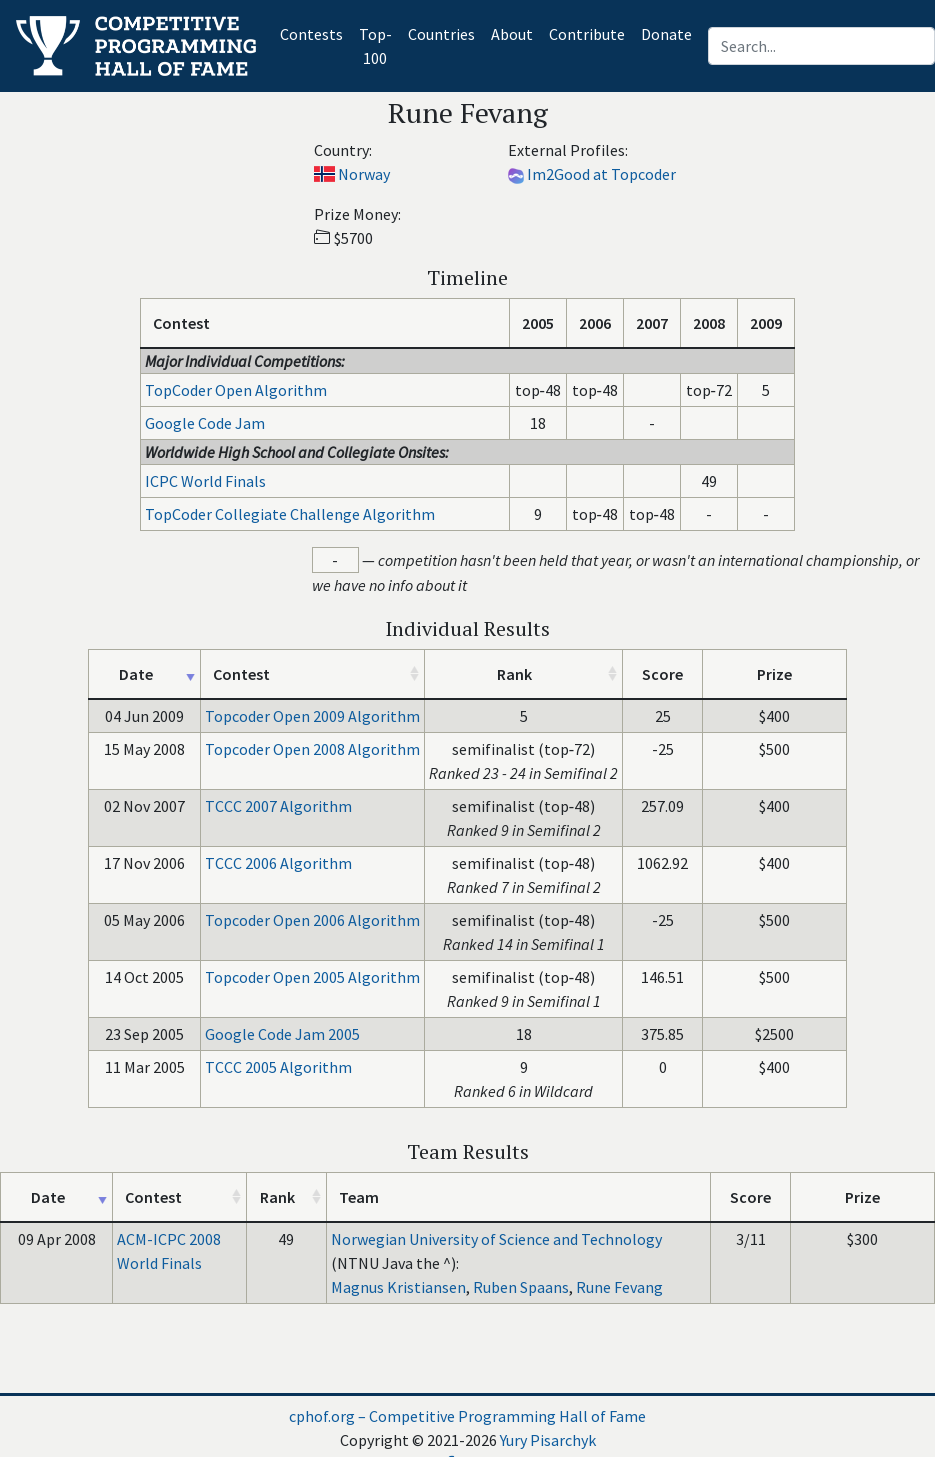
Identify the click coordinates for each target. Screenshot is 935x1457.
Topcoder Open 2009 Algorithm (312, 716)
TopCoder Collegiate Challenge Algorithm (290, 514)
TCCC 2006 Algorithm (278, 863)
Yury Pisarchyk (548, 1440)
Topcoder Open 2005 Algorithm (312, 977)
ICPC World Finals (205, 481)
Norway (364, 174)
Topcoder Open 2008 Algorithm (312, 749)
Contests (315, 32)
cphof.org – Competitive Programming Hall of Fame (467, 1416)
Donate (666, 34)
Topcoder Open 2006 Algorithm (312, 920)
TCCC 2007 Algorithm (278, 806)
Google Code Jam (205, 423)
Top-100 (375, 46)
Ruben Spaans (521, 1287)
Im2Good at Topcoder (601, 174)
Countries (441, 34)
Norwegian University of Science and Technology (496, 1239)
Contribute (587, 34)
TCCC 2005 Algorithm (278, 1067)
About (512, 34)
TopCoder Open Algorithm (236, 390)
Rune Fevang (619, 1287)
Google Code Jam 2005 (282, 1034)
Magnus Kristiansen (398, 1287)
